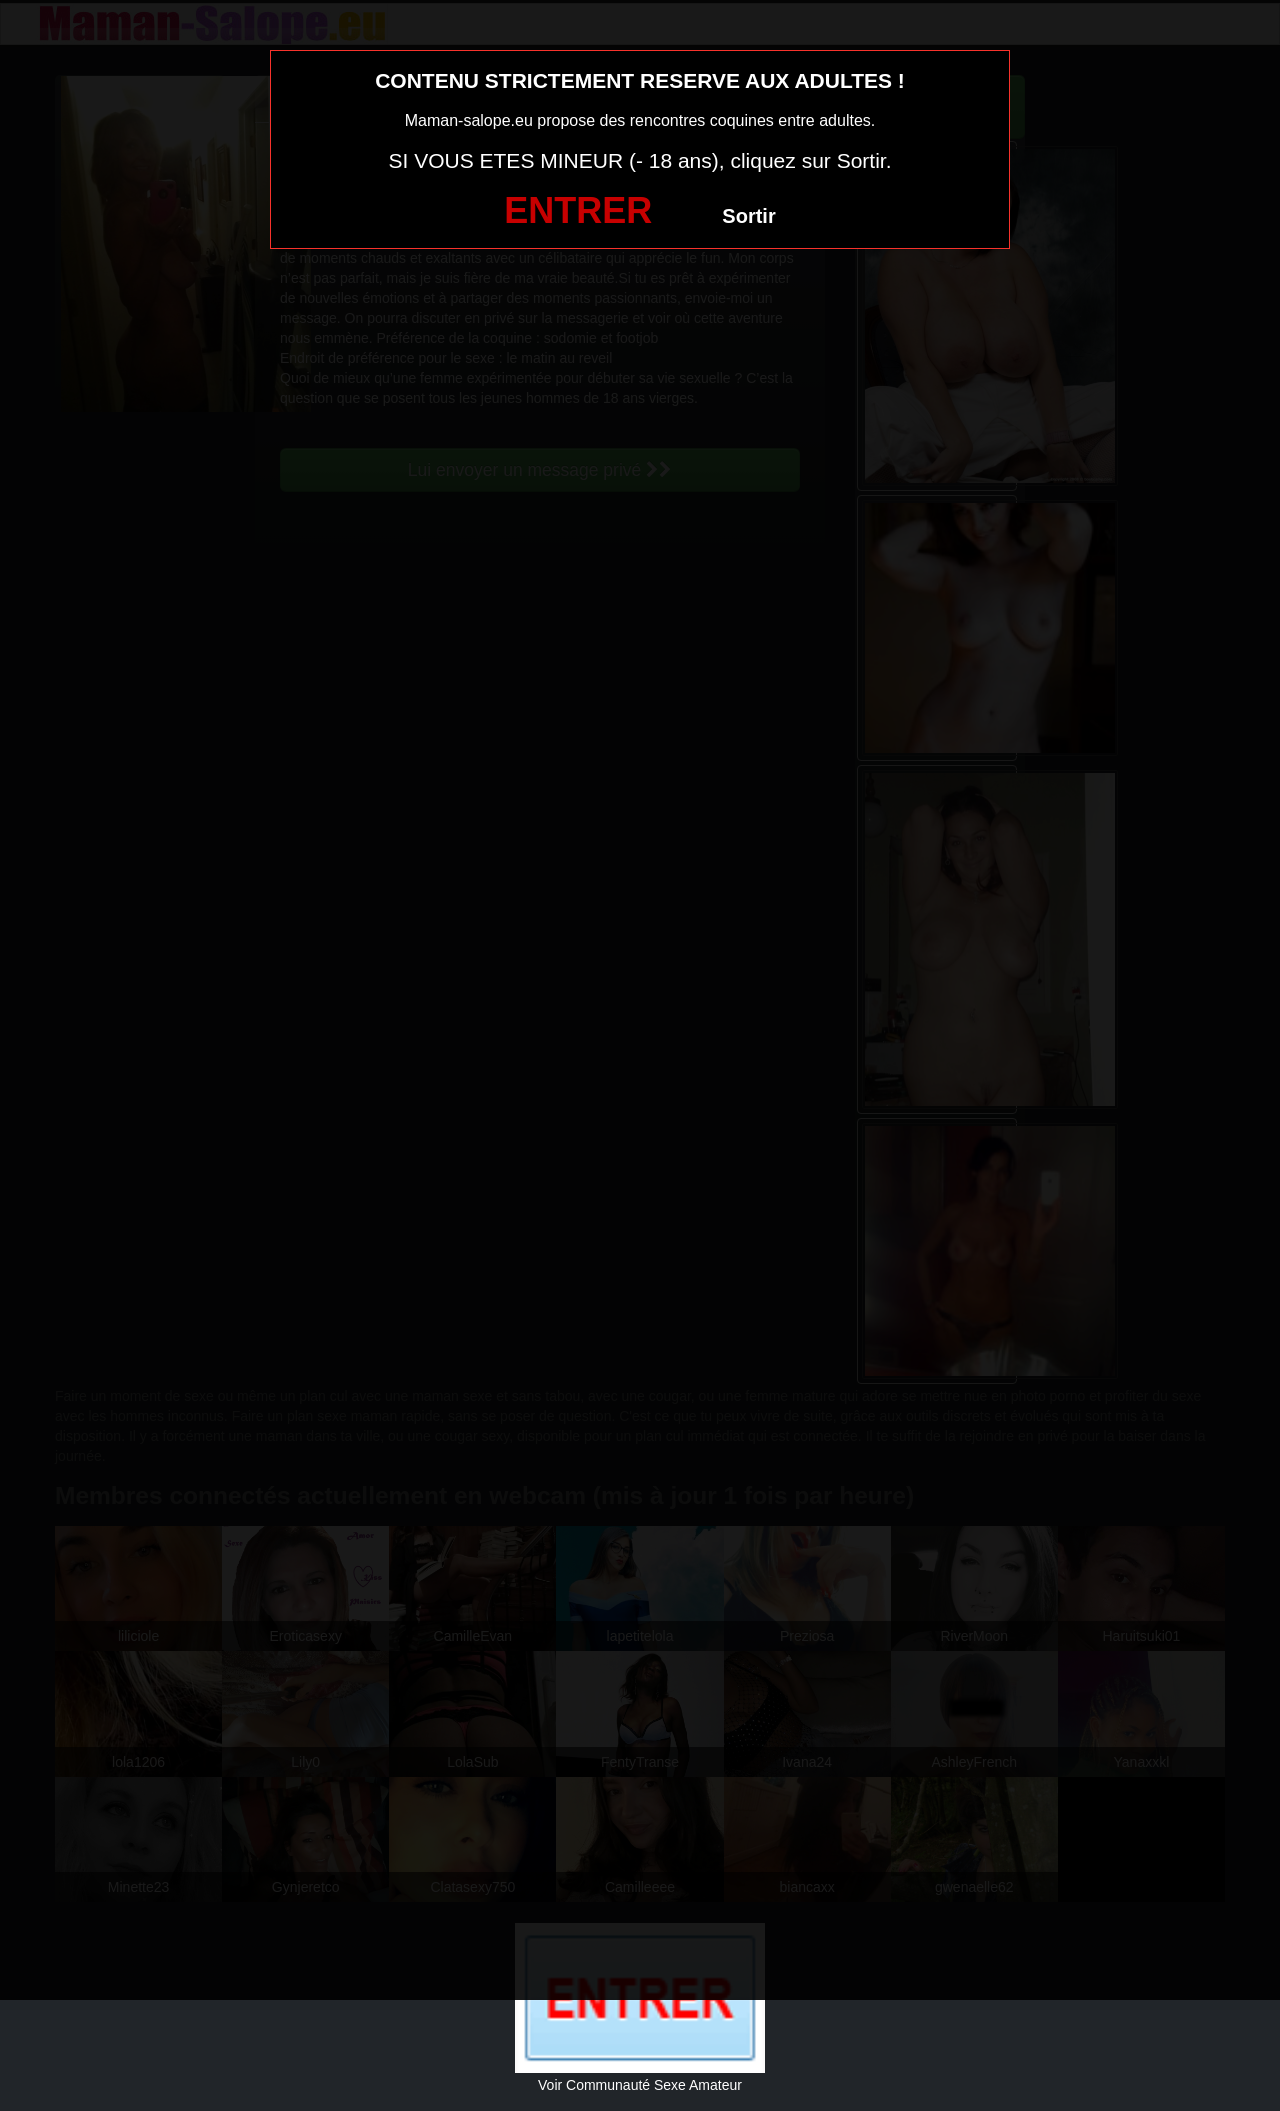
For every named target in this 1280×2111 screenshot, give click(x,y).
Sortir (748, 216)
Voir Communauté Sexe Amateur (640, 2085)
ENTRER (578, 210)
